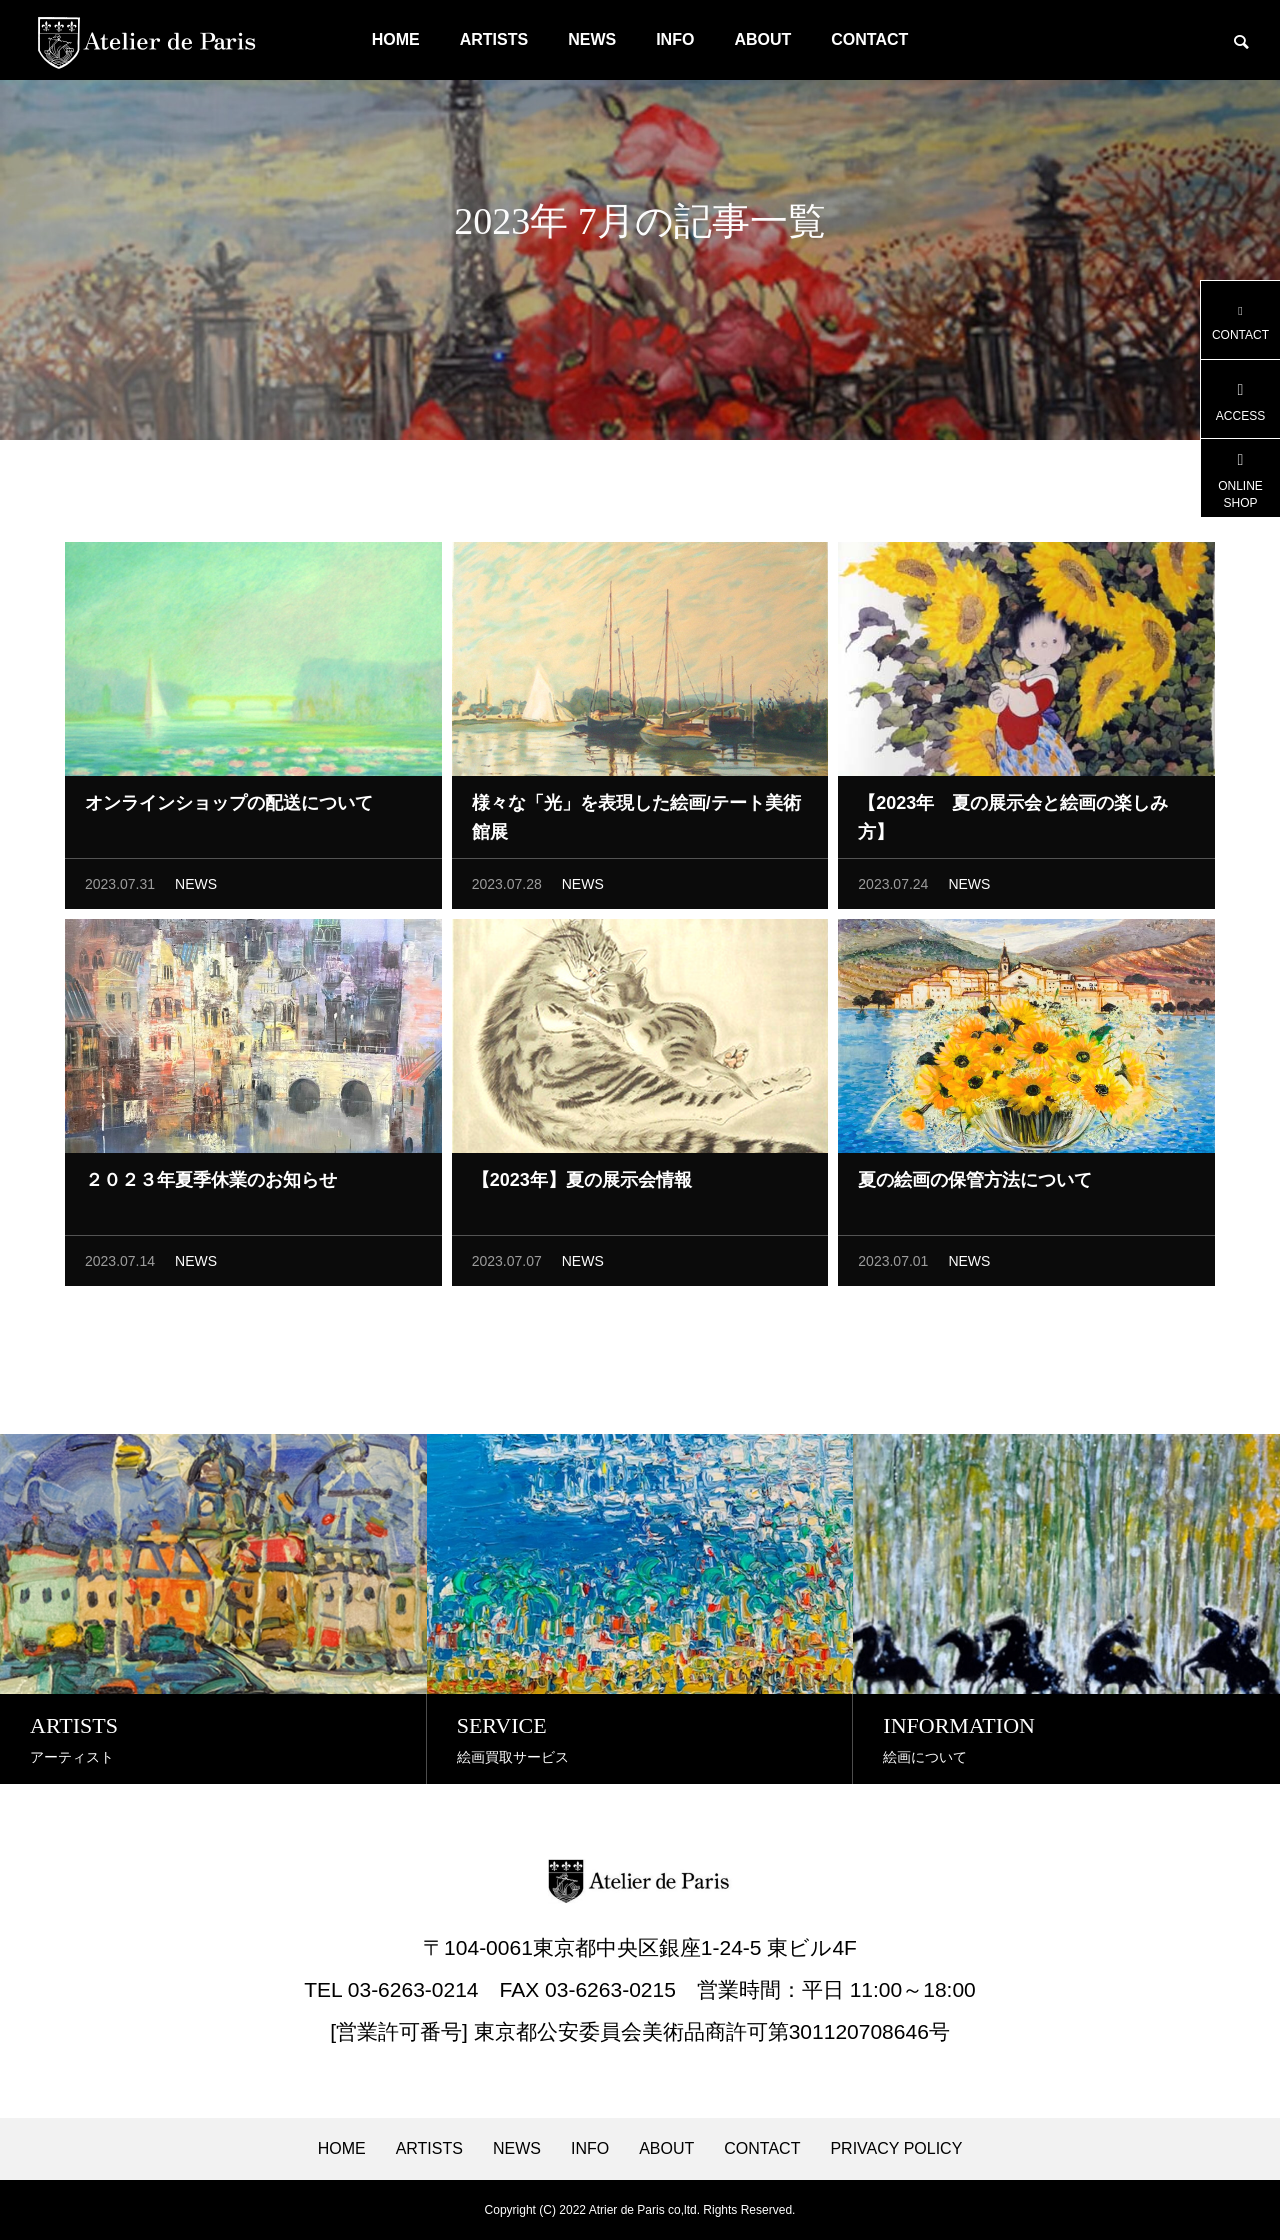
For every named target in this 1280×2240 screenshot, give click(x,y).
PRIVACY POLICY (896, 2149)
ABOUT (762, 39)
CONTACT (869, 39)
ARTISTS (494, 39)
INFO (675, 39)
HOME (396, 39)
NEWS (592, 39)
